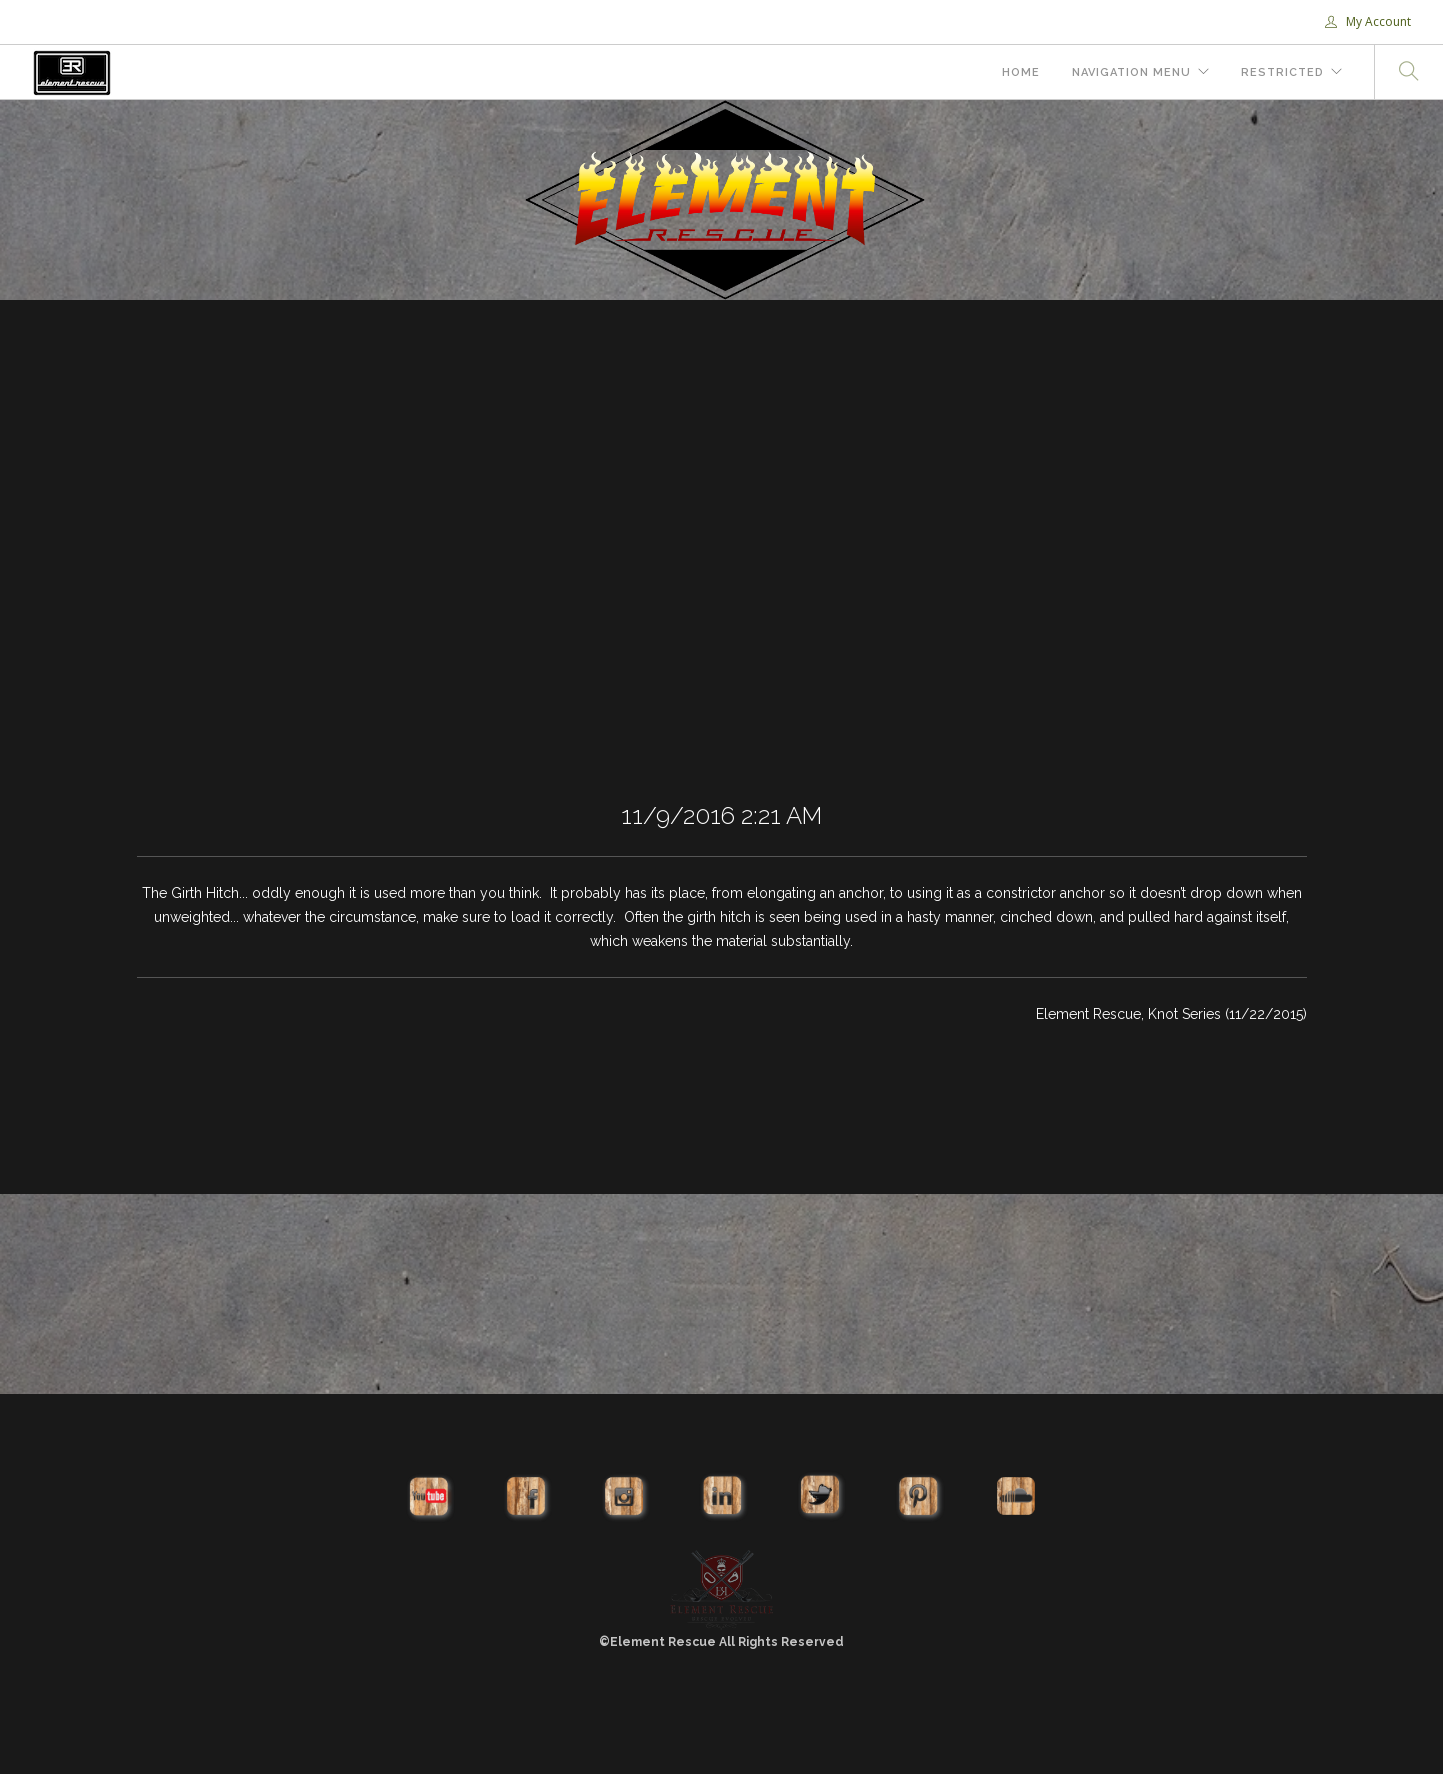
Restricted (1282, 72)
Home (1021, 72)
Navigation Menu (1131, 72)
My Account (1368, 21)
